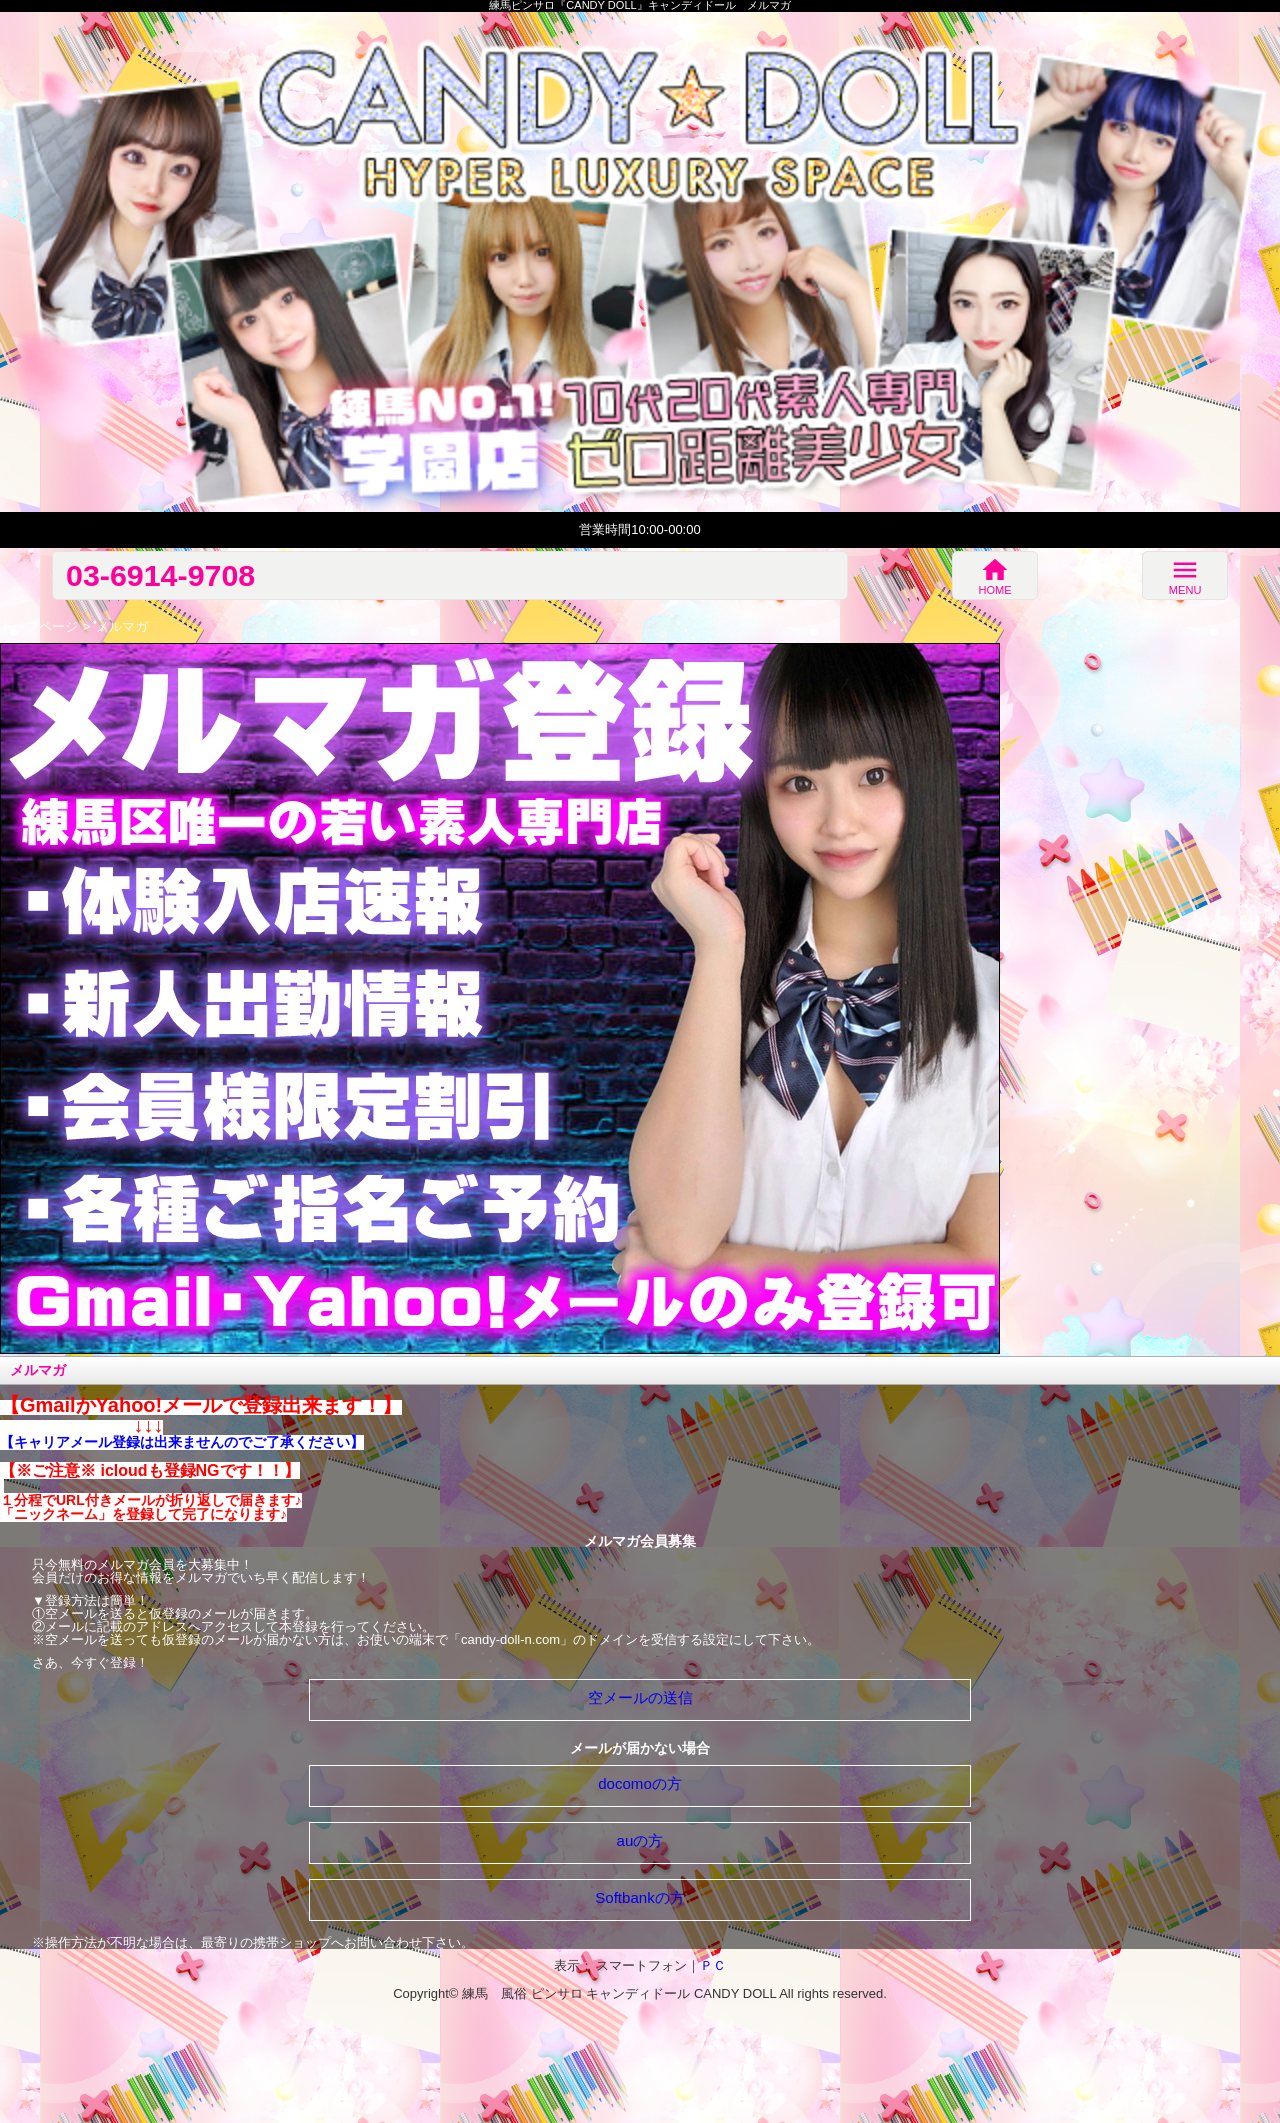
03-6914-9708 (160, 575)
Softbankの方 (640, 1897)
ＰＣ (713, 1965)
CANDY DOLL (735, 1993)
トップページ (39, 626)
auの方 (640, 1840)
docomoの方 (640, 1783)
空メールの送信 (640, 1697)
